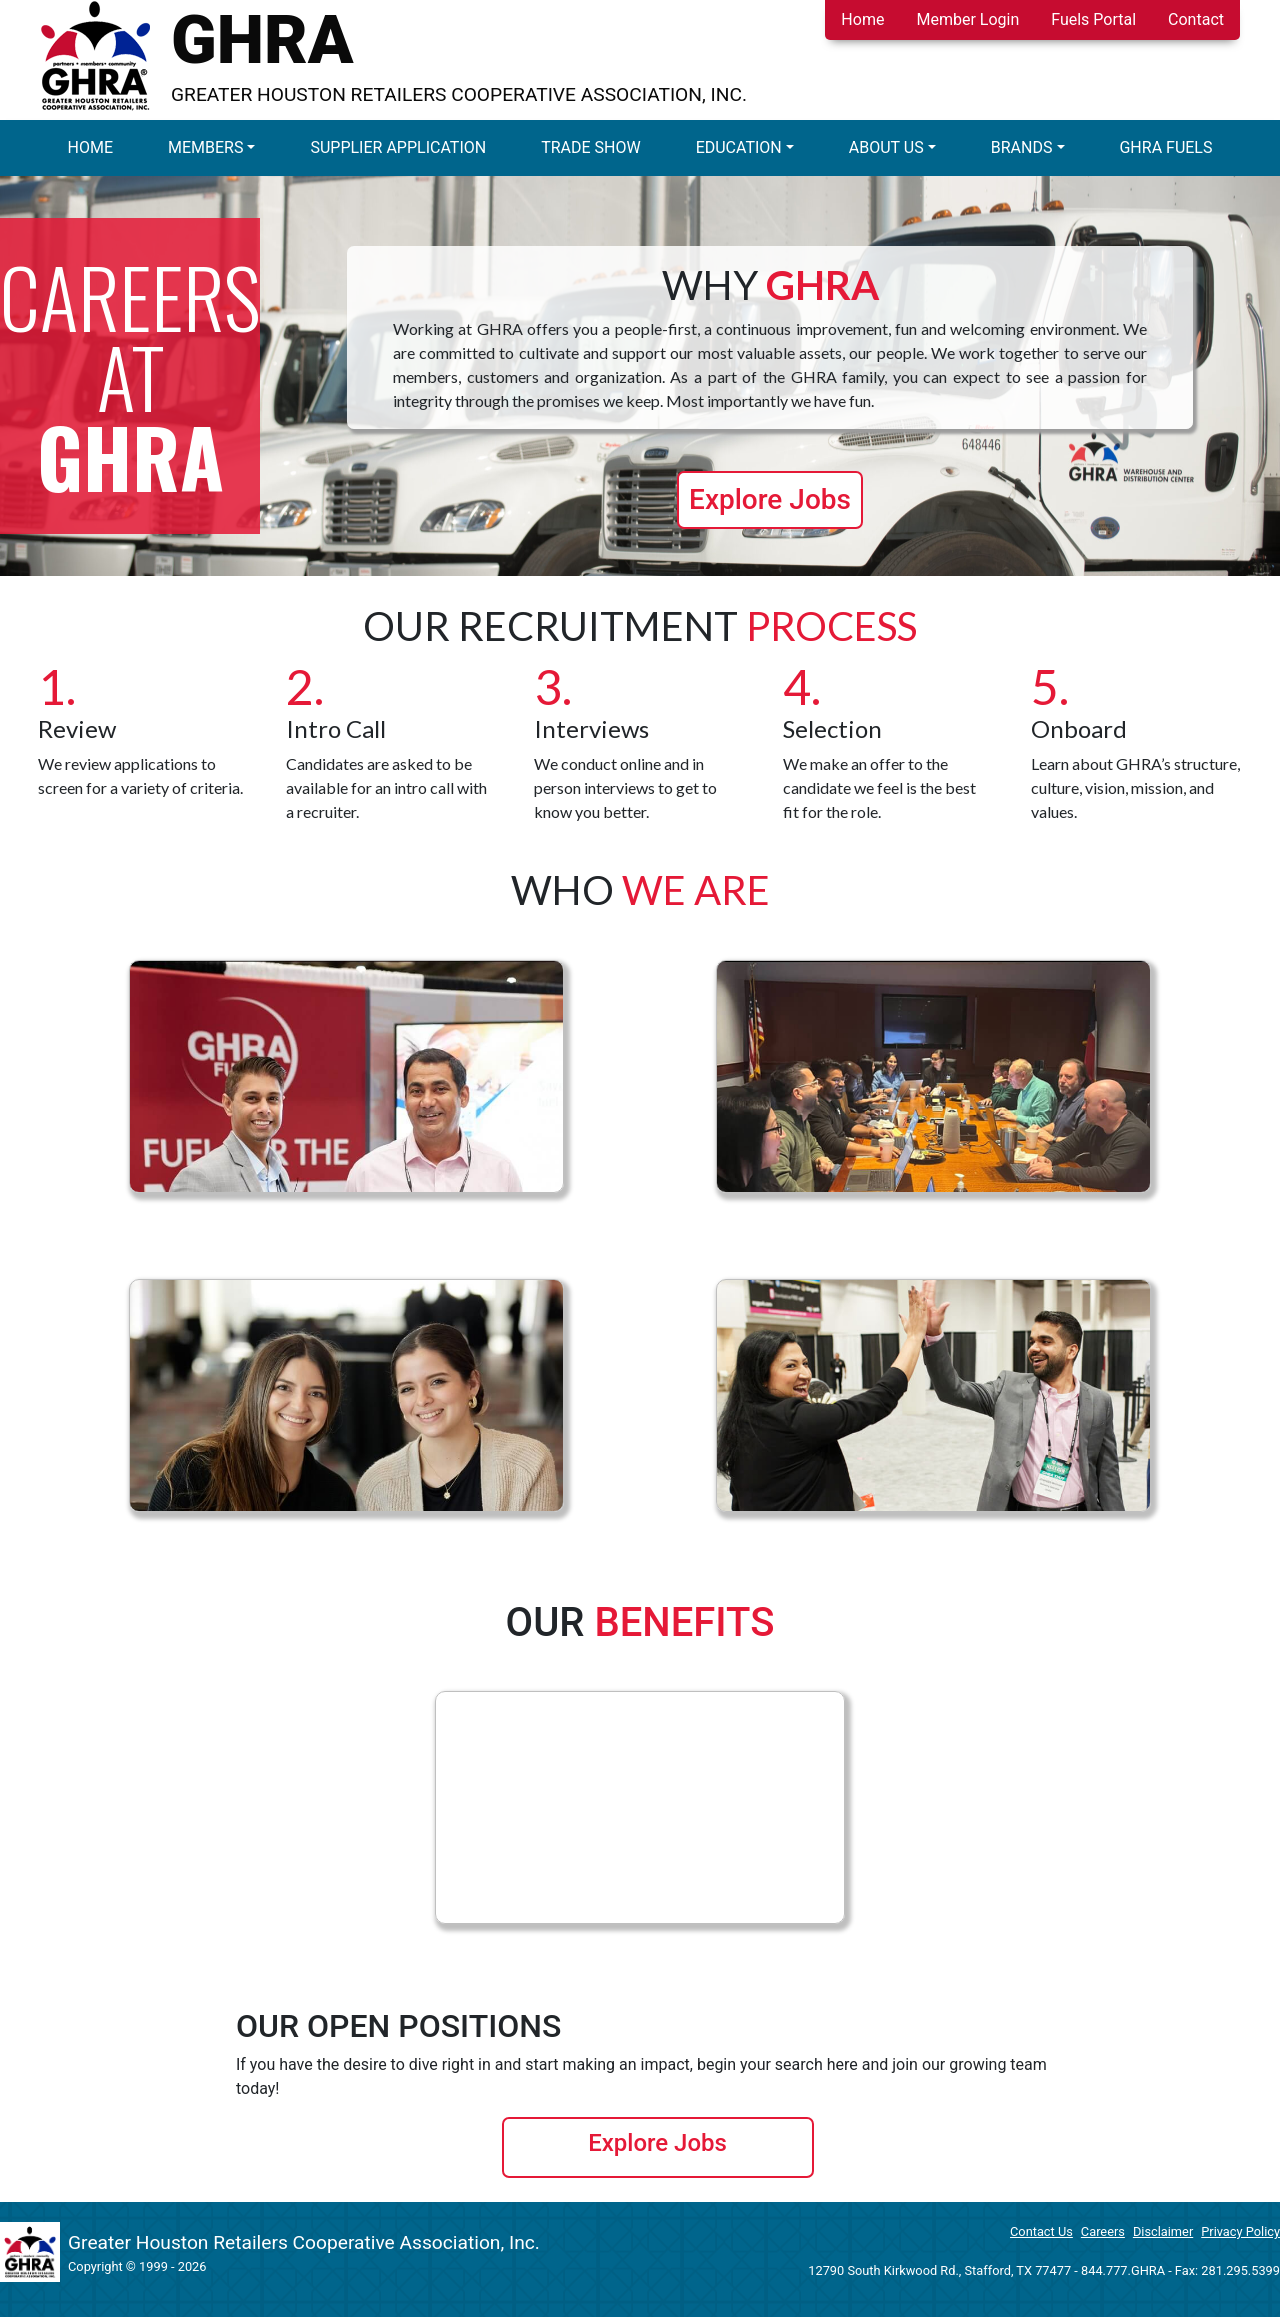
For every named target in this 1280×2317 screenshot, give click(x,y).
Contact (1196, 19)
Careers (1103, 2231)
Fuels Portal (1093, 19)
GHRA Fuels (1165, 147)
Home (862, 19)
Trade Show (591, 147)
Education (739, 147)
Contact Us (1041, 2231)
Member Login (967, 19)
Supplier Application (398, 147)
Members (205, 147)
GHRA (262, 40)
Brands (1022, 147)
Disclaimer (1163, 2231)
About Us (886, 147)
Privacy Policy (1240, 2231)
